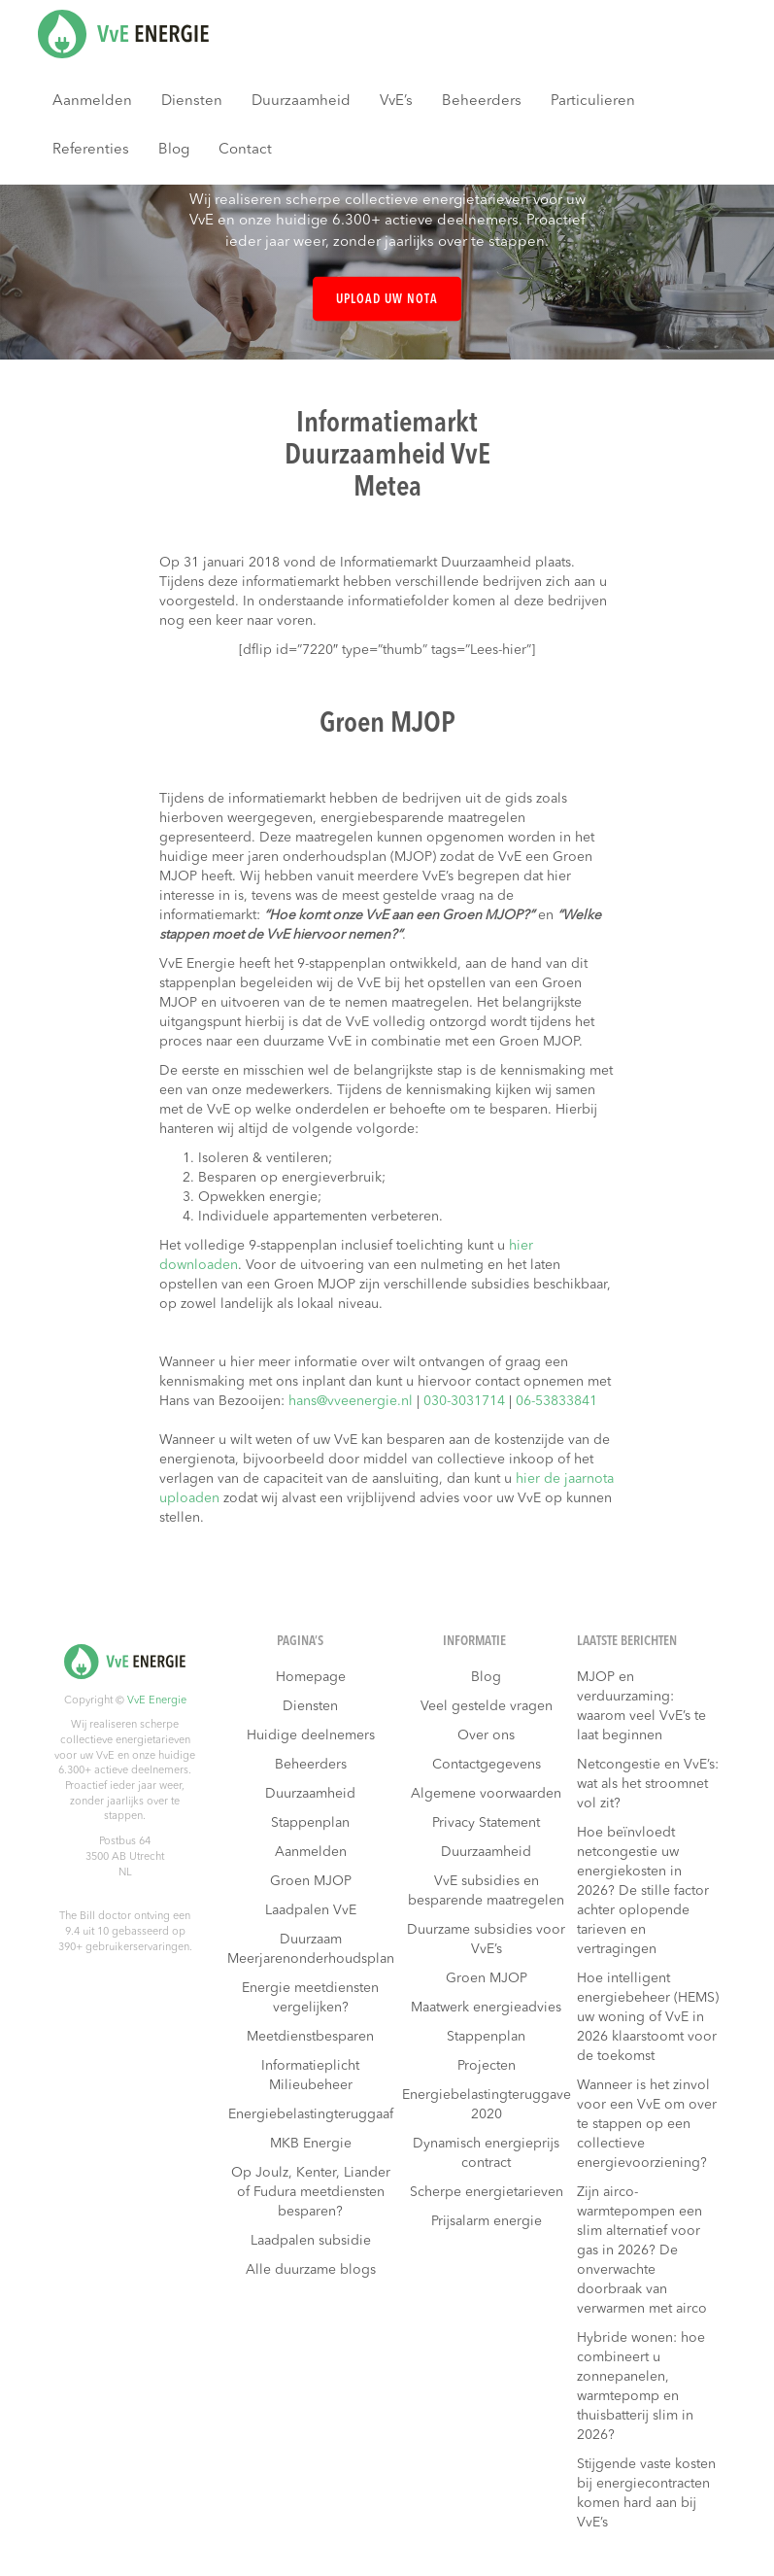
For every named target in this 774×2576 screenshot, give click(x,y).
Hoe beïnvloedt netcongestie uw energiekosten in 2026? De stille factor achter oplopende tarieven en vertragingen (643, 1891)
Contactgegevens (486, 1764)
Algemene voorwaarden (486, 1794)
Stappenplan (310, 1823)
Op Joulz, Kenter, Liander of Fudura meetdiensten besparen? (310, 2192)
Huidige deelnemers (311, 1735)
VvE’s (396, 101)
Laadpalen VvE (310, 1910)
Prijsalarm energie (486, 2221)
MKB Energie (311, 2143)
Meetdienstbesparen (310, 2037)
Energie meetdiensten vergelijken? (310, 1997)
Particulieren (593, 101)
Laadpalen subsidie (311, 2241)
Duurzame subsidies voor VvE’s (486, 1939)
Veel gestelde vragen (487, 1706)
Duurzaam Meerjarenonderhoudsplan (310, 1949)
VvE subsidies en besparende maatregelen (486, 1890)
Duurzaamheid (301, 101)
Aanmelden (92, 101)
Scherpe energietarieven (486, 2192)
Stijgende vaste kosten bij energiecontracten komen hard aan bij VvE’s (646, 2493)
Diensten (191, 101)
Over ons (486, 1735)
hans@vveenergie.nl (350, 1401)
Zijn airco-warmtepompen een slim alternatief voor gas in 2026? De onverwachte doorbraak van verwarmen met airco (642, 2250)
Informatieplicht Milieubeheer (310, 2075)
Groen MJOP (311, 1881)
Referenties (90, 150)
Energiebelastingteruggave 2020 (486, 2104)
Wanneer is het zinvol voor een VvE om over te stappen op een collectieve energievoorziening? (647, 2124)
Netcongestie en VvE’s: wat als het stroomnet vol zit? (648, 1784)
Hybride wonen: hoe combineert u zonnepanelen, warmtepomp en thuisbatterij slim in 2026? (641, 2386)
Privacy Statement (486, 1823)
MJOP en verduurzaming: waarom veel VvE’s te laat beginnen (641, 1706)
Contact (245, 150)
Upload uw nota (387, 299)
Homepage (311, 1677)
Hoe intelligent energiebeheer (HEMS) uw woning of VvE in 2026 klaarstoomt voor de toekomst (648, 2017)
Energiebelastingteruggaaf (310, 2114)
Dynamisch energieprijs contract (486, 2153)
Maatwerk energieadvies (486, 2007)
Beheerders (482, 101)
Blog (173, 150)
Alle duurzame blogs (311, 2270)
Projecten (486, 2066)
